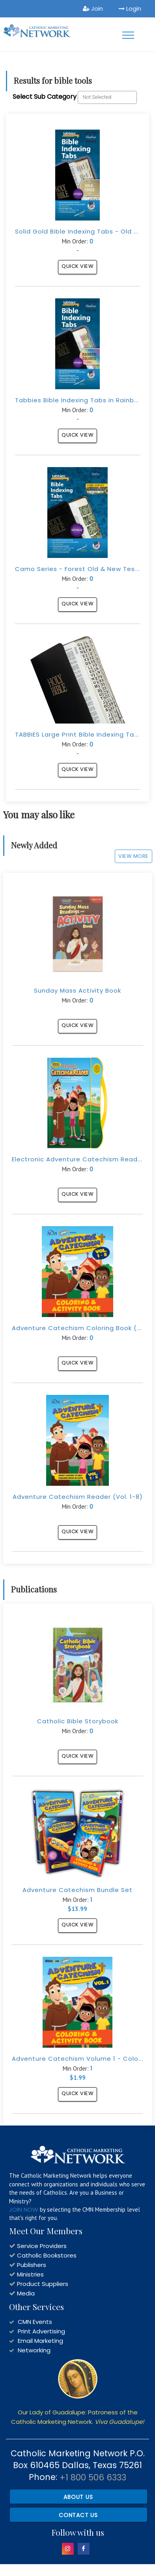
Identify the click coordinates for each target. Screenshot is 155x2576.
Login (130, 8)
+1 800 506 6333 (93, 2477)
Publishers (31, 2265)
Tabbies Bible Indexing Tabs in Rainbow (79, 400)
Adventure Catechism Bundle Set (77, 1890)
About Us (78, 2497)
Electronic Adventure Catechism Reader (78, 1159)
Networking (34, 2350)
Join (93, 8)
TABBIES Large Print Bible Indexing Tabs (78, 734)
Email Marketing (40, 2341)
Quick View (77, 266)
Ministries (30, 2274)
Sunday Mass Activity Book (77, 990)
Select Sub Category (45, 96)
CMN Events (35, 2322)
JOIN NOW (23, 2209)
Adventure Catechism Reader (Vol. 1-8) (78, 1496)
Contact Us (78, 2515)
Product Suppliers (42, 2284)
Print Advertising (41, 2331)
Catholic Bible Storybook (77, 1721)
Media (26, 2293)
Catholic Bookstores (47, 2255)
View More (133, 856)
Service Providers (42, 2246)
